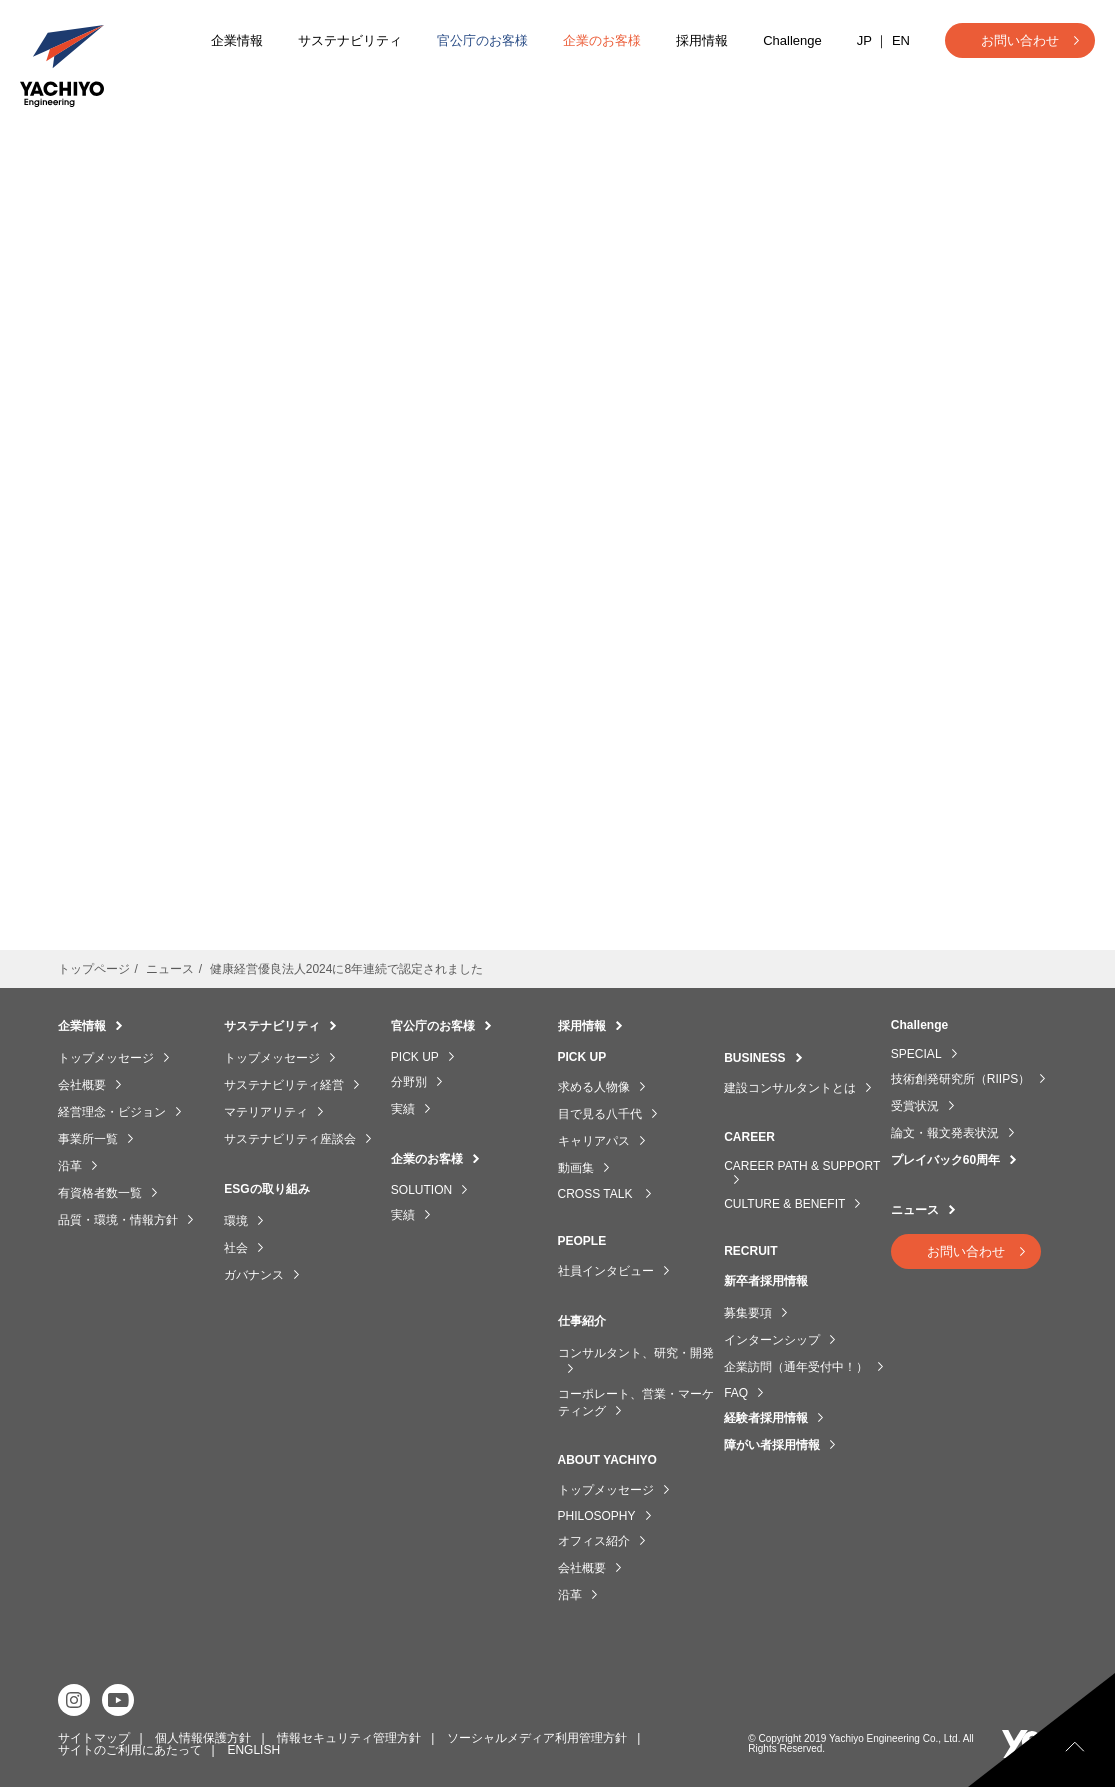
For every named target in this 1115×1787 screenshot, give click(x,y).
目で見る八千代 (600, 1114)
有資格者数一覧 (100, 1193)
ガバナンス (254, 1275)
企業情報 (237, 40)
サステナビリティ (350, 40)
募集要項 (748, 1313)
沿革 (70, 1166)
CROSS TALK (597, 1194)
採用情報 (702, 40)
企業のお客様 (602, 40)
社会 (236, 1248)
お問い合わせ (1020, 40)
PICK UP (415, 1057)
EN (901, 40)
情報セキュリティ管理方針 (349, 1737)
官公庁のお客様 (482, 40)
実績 (403, 1109)
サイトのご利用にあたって (130, 1749)
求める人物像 (594, 1087)
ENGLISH (253, 1749)
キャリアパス (594, 1141)
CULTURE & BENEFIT (784, 1204)
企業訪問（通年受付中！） (796, 1367)
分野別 (409, 1082)
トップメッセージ (106, 1058)
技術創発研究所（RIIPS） (960, 1079)
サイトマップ (94, 1737)
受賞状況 (915, 1106)
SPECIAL (916, 1054)
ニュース (915, 1210)
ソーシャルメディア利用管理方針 (537, 1737)
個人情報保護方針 (203, 1737)
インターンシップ (772, 1340)
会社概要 (82, 1085)
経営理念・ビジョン (112, 1112)
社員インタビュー (606, 1271)
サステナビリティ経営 (284, 1085)
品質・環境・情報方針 (118, 1220)
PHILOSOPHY (597, 1516)
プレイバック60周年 (945, 1160)
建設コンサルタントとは (790, 1088)
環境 (236, 1221)
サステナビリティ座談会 (290, 1139)
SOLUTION (421, 1190)
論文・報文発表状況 (945, 1133)
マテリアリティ (266, 1112)
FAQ (736, 1393)
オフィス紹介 (594, 1541)
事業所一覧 (88, 1139)
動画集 (576, 1168)
